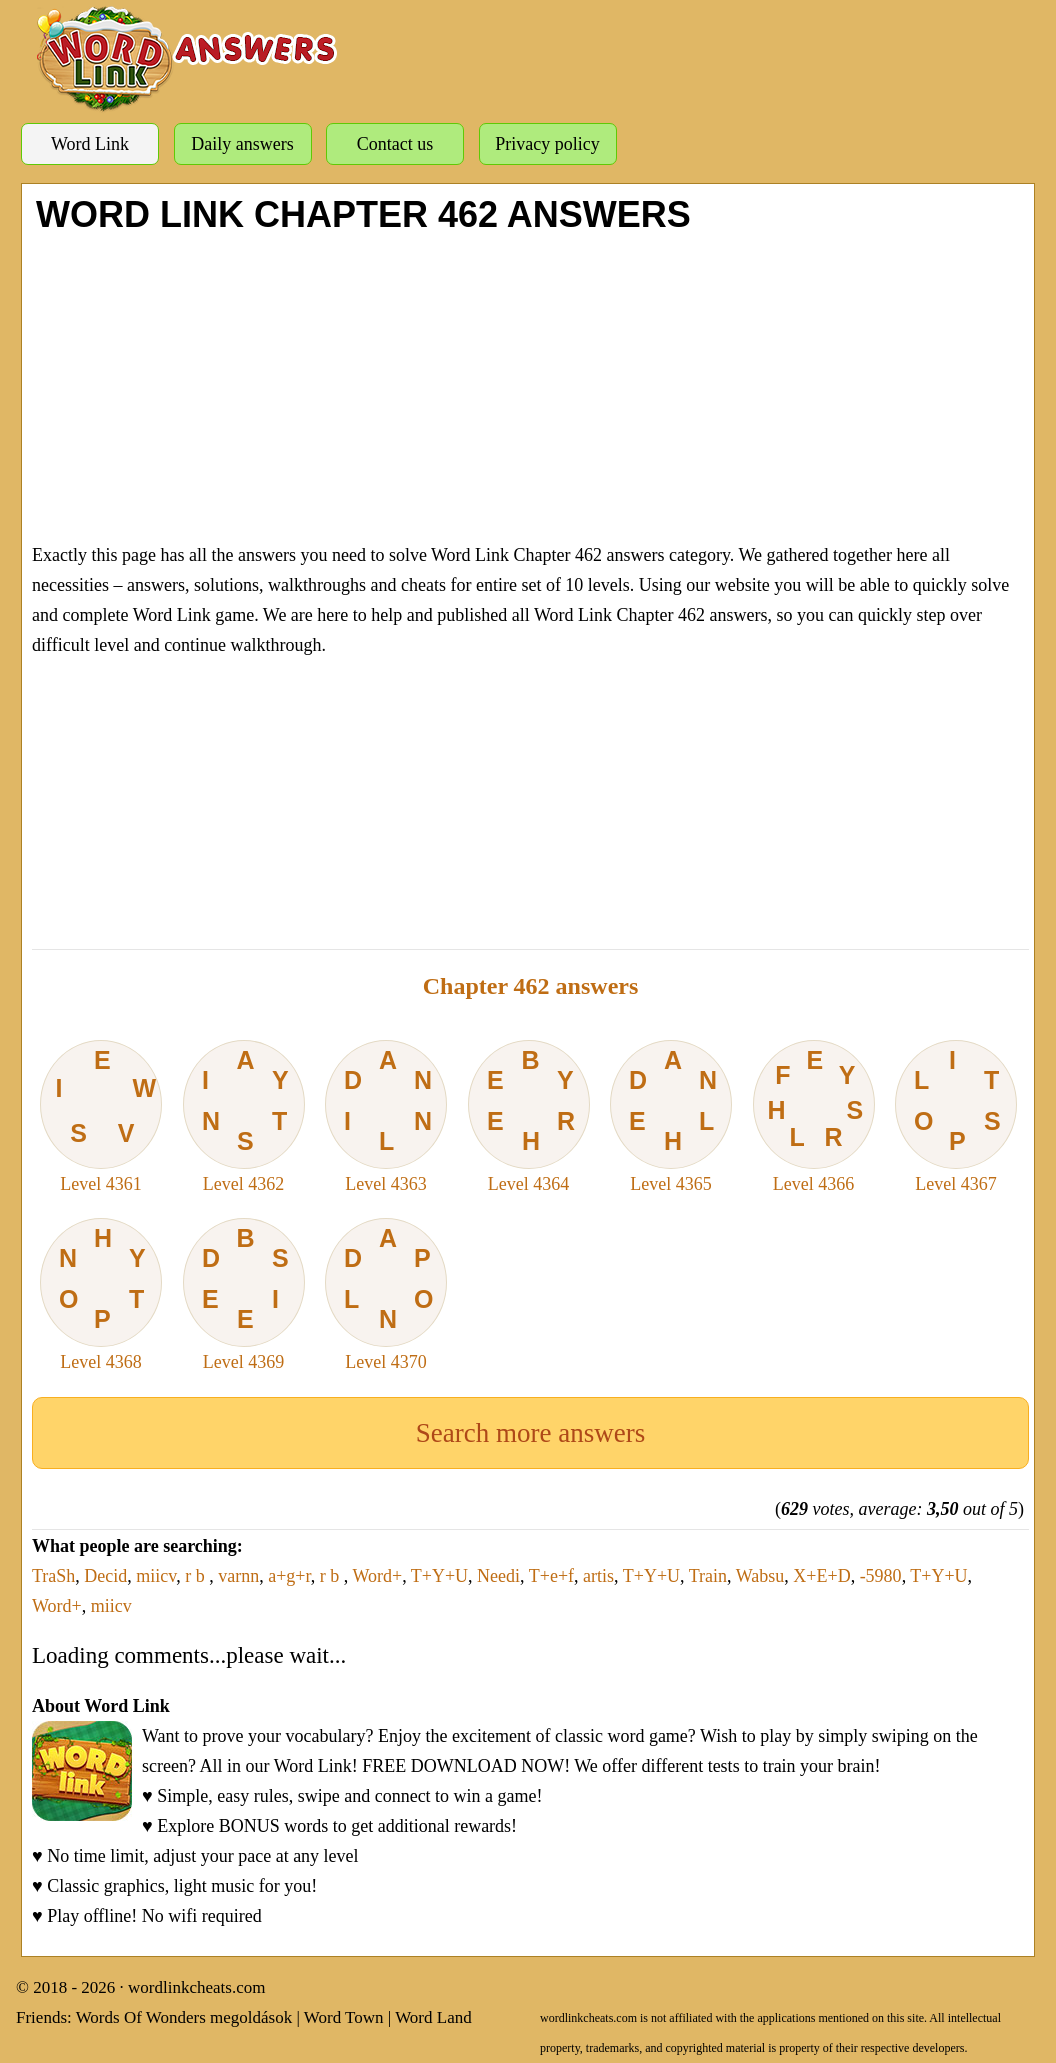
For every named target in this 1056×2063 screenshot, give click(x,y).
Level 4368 (101, 1295)
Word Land (433, 2017)
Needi (498, 1576)
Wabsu (760, 1576)
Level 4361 (101, 1117)
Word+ (377, 1576)
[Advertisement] (530, 385)
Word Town (344, 2017)
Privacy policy (547, 144)
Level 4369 (244, 1295)
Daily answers (242, 144)
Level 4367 (956, 1117)
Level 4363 (386, 1117)
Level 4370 (386, 1295)
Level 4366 (814, 1117)
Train (708, 1576)
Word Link (90, 144)
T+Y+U (439, 1576)
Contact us (395, 144)
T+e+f (551, 1576)
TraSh (53, 1576)
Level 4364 (529, 1117)
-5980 (881, 1576)
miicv (156, 1576)
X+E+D (821, 1576)
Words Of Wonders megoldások (184, 2017)
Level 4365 (671, 1117)
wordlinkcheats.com (196, 1987)
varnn (238, 1576)
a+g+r (289, 1576)
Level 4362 (244, 1117)
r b (197, 1576)
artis (598, 1576)
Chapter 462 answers (531, 986)
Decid (105, 1576)
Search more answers (530, 1433)
